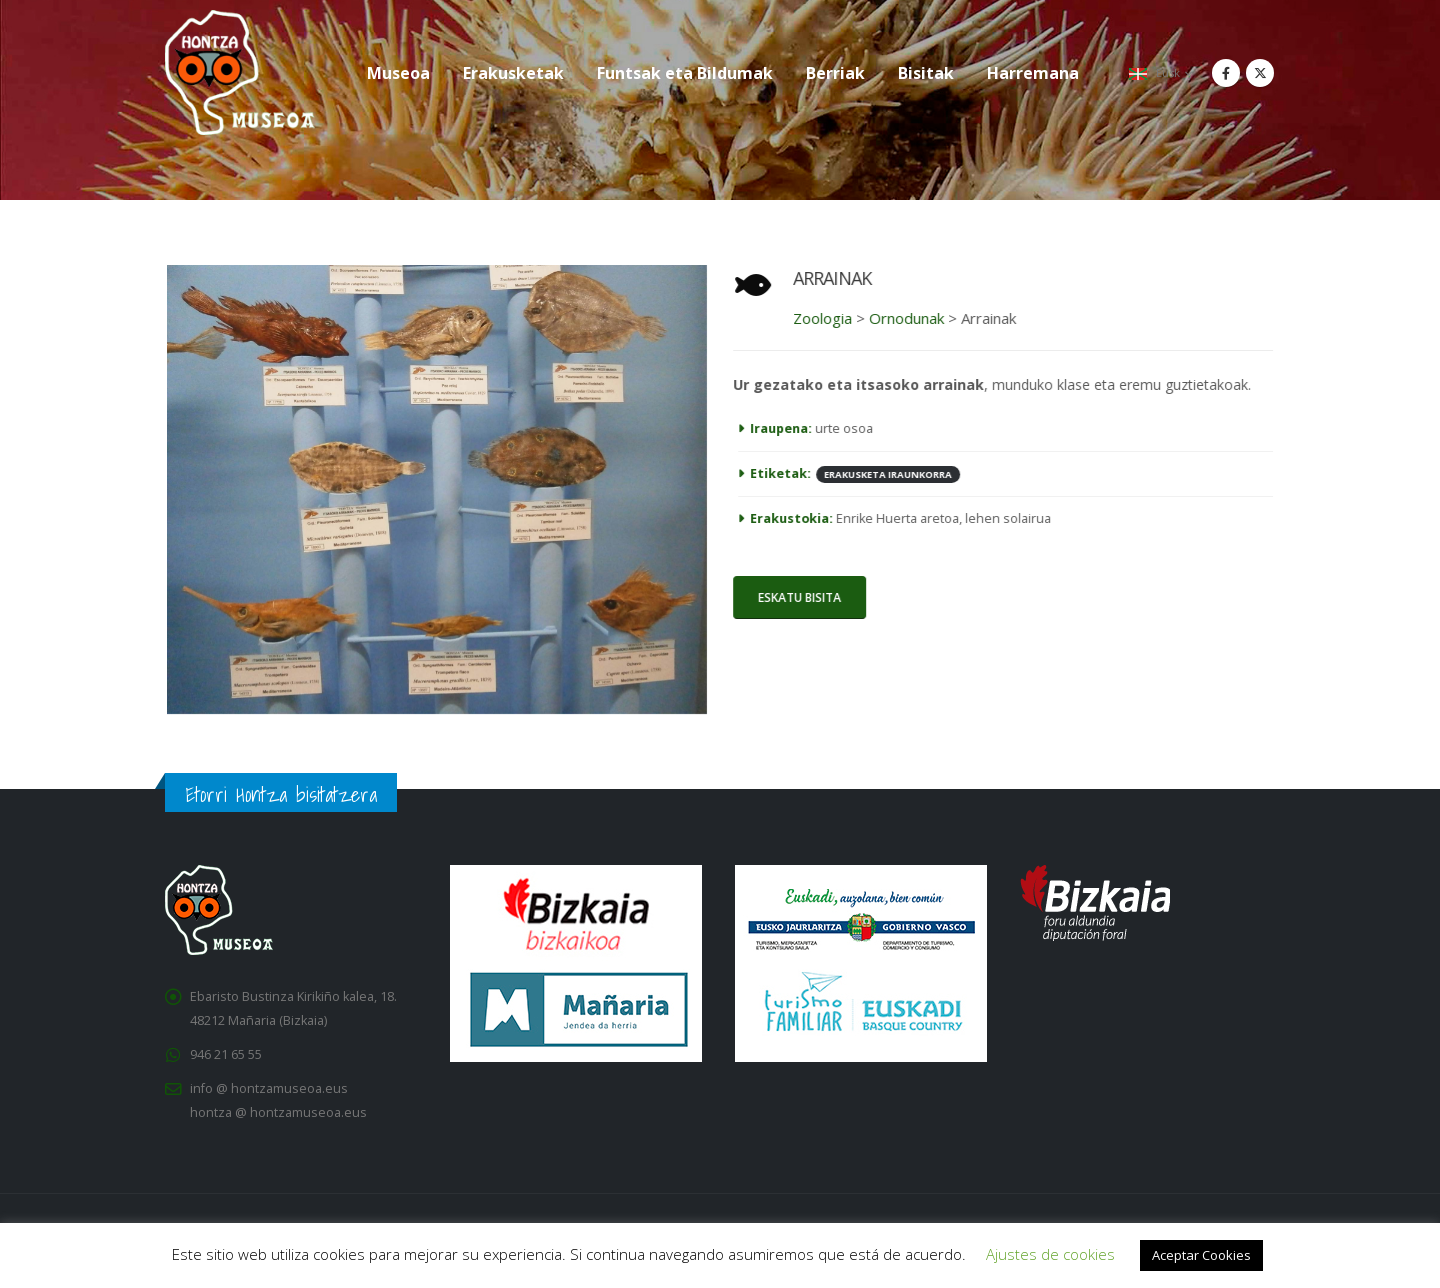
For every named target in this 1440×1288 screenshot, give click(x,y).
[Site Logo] (240, 72)
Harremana (1033, 73)
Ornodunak (899, 318)
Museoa (398, 73)
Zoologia (815, 318)
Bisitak (926, 73)
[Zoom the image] (444, 276)
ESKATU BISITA (792, 597)
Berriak (835, 73)
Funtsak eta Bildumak (685, 73)
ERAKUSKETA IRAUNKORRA (881, 474)
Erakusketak (513, 73)
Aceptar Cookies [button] (1201, 1255)
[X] (1260, 73)
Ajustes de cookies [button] (1050, 1254)
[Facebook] (1226, 73)
